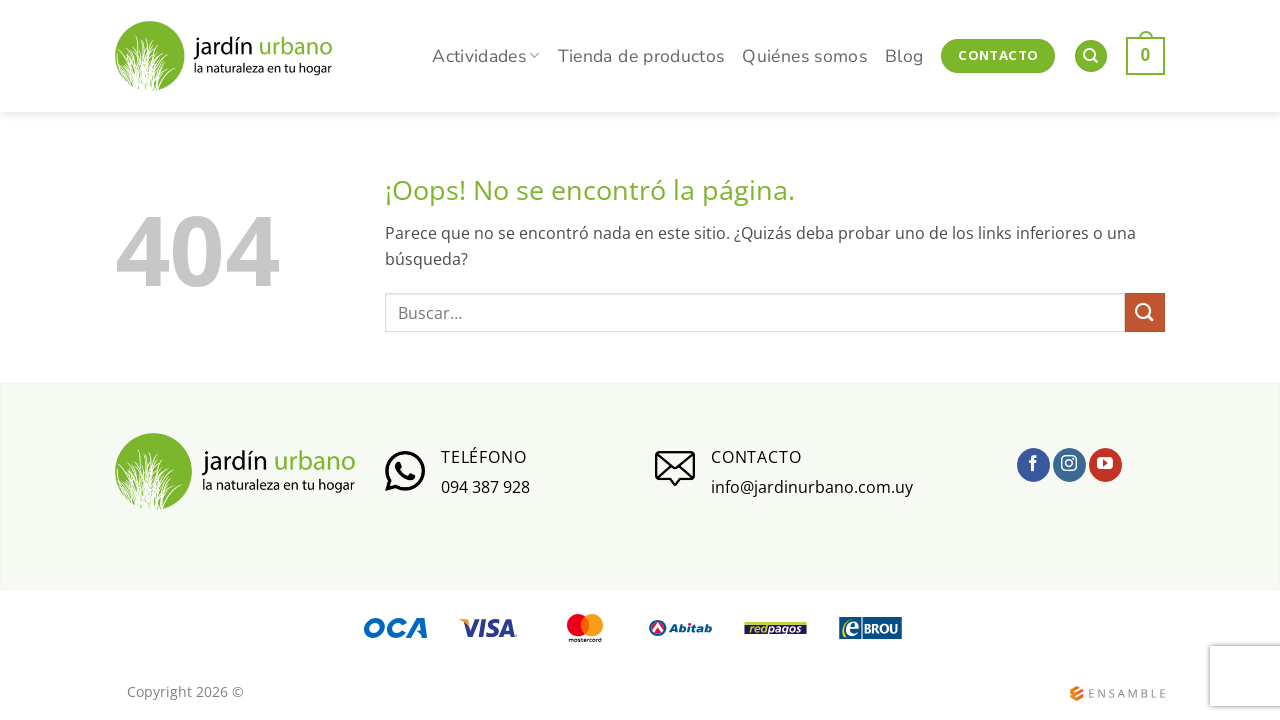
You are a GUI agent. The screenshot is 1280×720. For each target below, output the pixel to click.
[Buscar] (1091, 56)
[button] (1145, 55)
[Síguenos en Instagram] (1069, 465)
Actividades (485, 56)
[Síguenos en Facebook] (1033, 465)
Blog (904, 56)
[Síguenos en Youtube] (1105, 465)
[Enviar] (1145, 312)
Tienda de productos (641, 56)
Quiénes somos (804, 56)
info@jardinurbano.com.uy (812, 487)
